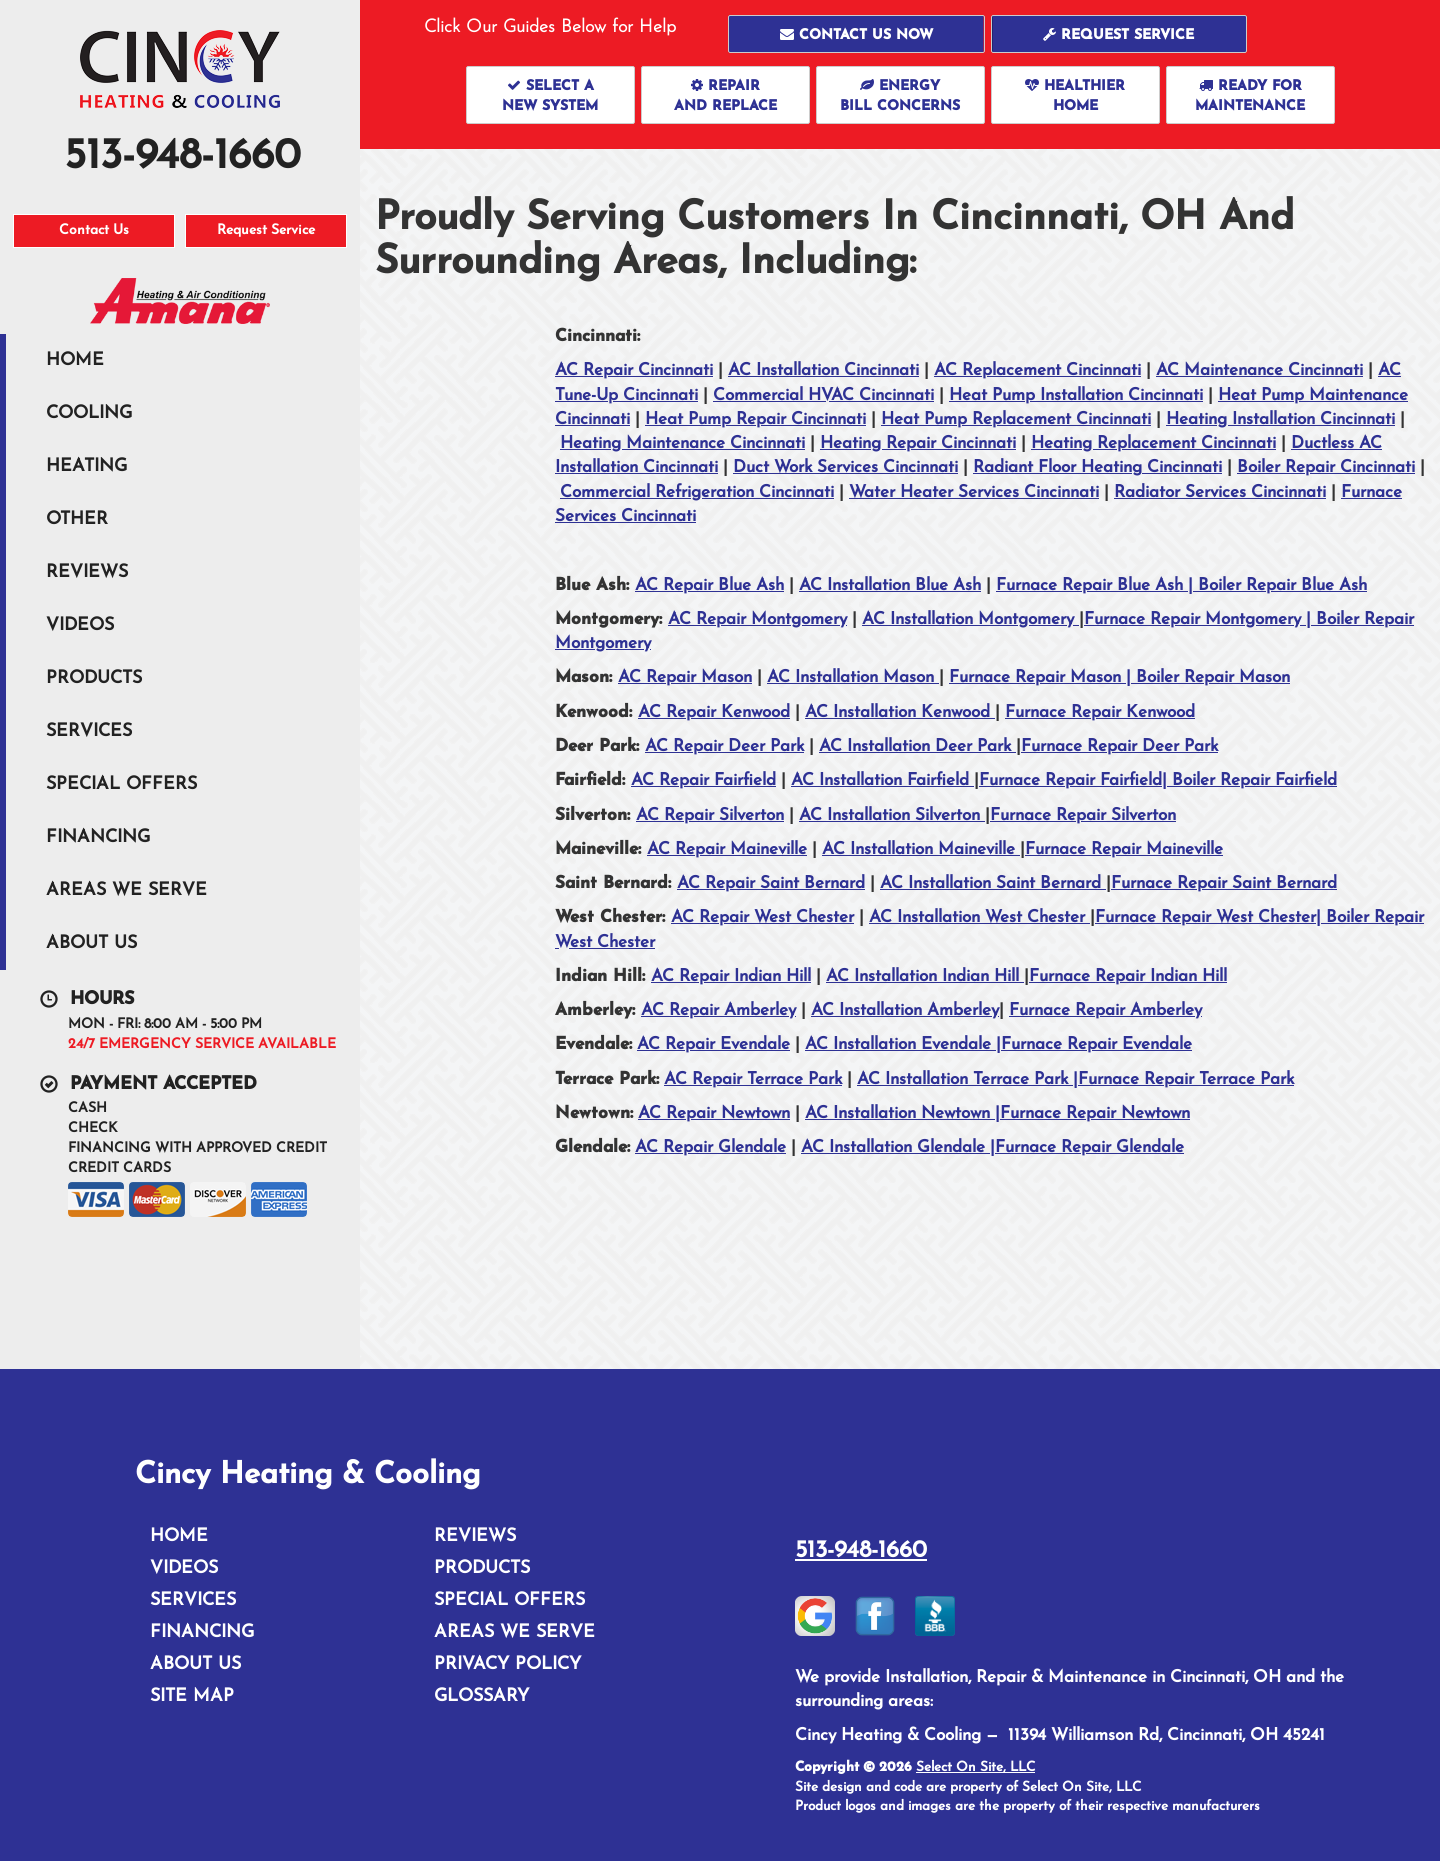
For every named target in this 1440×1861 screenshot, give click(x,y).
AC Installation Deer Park (917, 746)
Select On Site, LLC (975, 1767)
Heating (86, 466)
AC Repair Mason (685, 677)
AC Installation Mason (853, 677)
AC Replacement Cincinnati (1037, 370)
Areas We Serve (126, 890)
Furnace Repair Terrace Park (1186, 1079)
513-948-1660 (861, 1551)
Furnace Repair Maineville (1124, 849)
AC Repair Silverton (710, 815)
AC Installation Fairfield (882, 780)
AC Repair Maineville (727, 849)
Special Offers (121, 784)
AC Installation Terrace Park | (967, 1079)
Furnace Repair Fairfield (1070, 780)
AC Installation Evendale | (903, 1044)
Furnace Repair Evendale (1096, 1044)
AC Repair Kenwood (714, 712)
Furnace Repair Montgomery (1195, 619)
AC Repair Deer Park (724, 746)
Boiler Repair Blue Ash (1282, 585)
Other (77, 519)
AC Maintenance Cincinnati (1259, 370)
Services (89, 731)
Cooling (89, 413)
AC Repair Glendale (710, 1147)
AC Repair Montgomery (757, 619)
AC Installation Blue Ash (890, 585)
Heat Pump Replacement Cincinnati (1016, 419)
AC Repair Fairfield (703, 780)
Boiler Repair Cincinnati (1326, 467)
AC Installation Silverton (892, 815)
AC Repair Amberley (718, 1010)
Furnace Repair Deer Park (1119, 746)
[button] (856, 34)
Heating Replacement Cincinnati (1153, 443)
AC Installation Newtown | (902, 1113)
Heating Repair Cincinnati (918, 443)
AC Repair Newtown (714, 1113)
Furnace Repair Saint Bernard (1224, 883)
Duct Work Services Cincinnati (845, 467)
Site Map (192, 1696)
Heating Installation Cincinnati (1280, 419)
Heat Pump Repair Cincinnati (755, 419)
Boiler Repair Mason (1213, 677)
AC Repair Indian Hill (731, 976)
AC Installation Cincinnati (823, 370)
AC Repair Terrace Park (753, 1079)
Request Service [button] (266, 230)
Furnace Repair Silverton (1083, 815)
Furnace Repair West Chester (1205, 917)
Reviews (87, 572)
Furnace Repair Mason (1037, 677)
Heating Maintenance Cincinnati (682, 443)
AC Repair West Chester (762, 917)
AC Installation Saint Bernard (993, 883)
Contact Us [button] (94, 230)
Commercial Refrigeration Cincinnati (697, 492)
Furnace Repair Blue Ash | (1097, 585)
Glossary (481, 1696)
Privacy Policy (507, 1664)
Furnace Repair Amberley (1105, 1010)
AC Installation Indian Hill (925, 976)
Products (94, 678)
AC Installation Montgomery (970, 619)
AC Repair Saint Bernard (771, 883)
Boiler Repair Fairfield (1254, 780)
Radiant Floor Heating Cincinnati (1097, 467)
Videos (80, 625)
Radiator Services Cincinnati (1220, 492)
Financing (98, 837)
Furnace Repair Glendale (1089, 1147)
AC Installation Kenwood (900, 712)
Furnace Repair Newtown (1095, 1113)
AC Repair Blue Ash (709, 585)
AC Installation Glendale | (898, 1147)
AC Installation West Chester (979, 917)
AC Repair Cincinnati (634, 370)
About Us (91, 943)
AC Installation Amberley (905, 1010)
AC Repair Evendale (713, 1044)
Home (75, 360)
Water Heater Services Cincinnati (974, 492)
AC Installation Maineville (921, 849)
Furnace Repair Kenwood (1100, 712)
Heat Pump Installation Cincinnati (1076, 395)
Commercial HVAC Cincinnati (823, 395)
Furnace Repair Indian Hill (1128, 976)
